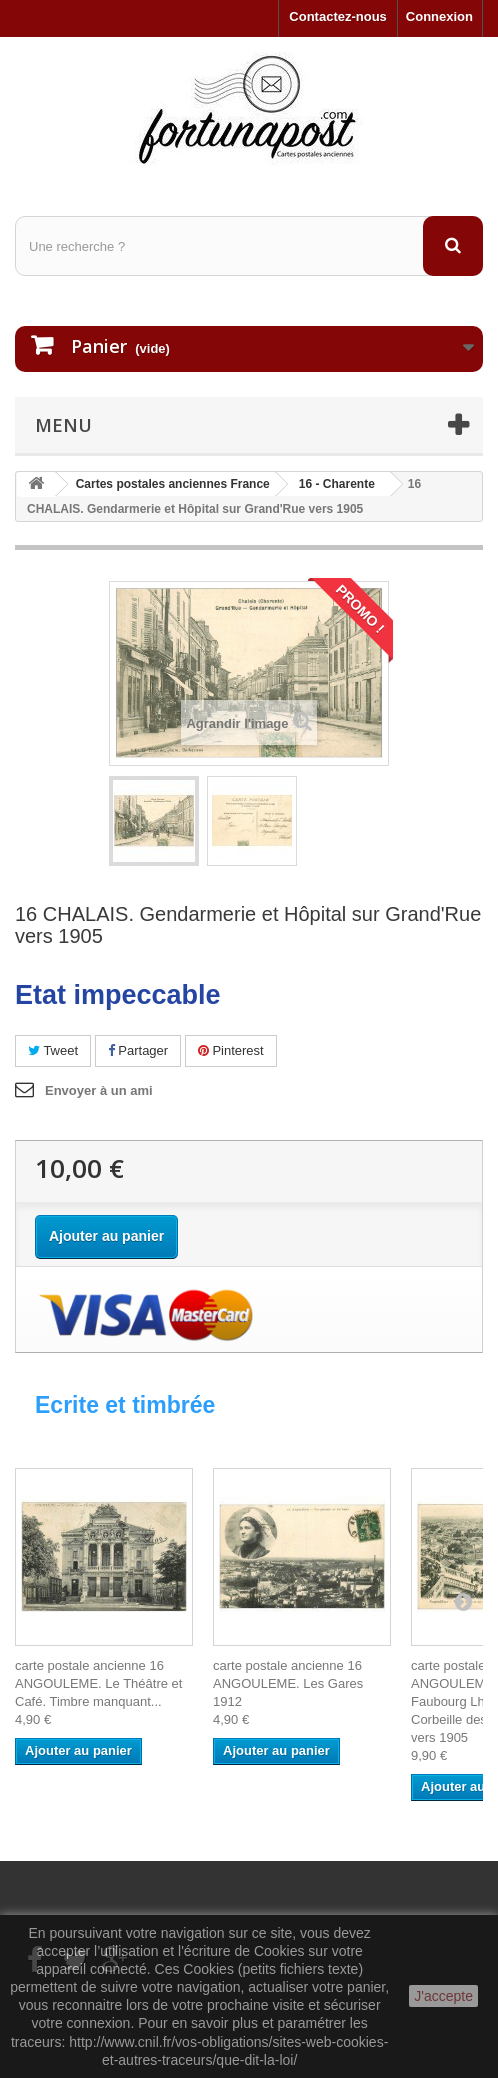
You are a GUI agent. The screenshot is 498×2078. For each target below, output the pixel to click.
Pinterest (231, 1050)
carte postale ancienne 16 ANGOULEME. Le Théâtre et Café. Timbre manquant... (98, 1683)
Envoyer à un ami (99, 1090)
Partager (138, 1050)
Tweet (53, 1050)
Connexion (439, 16)
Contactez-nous (338, 16)
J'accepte (443, 1996)
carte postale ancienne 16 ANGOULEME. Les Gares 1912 (288, 1683)
